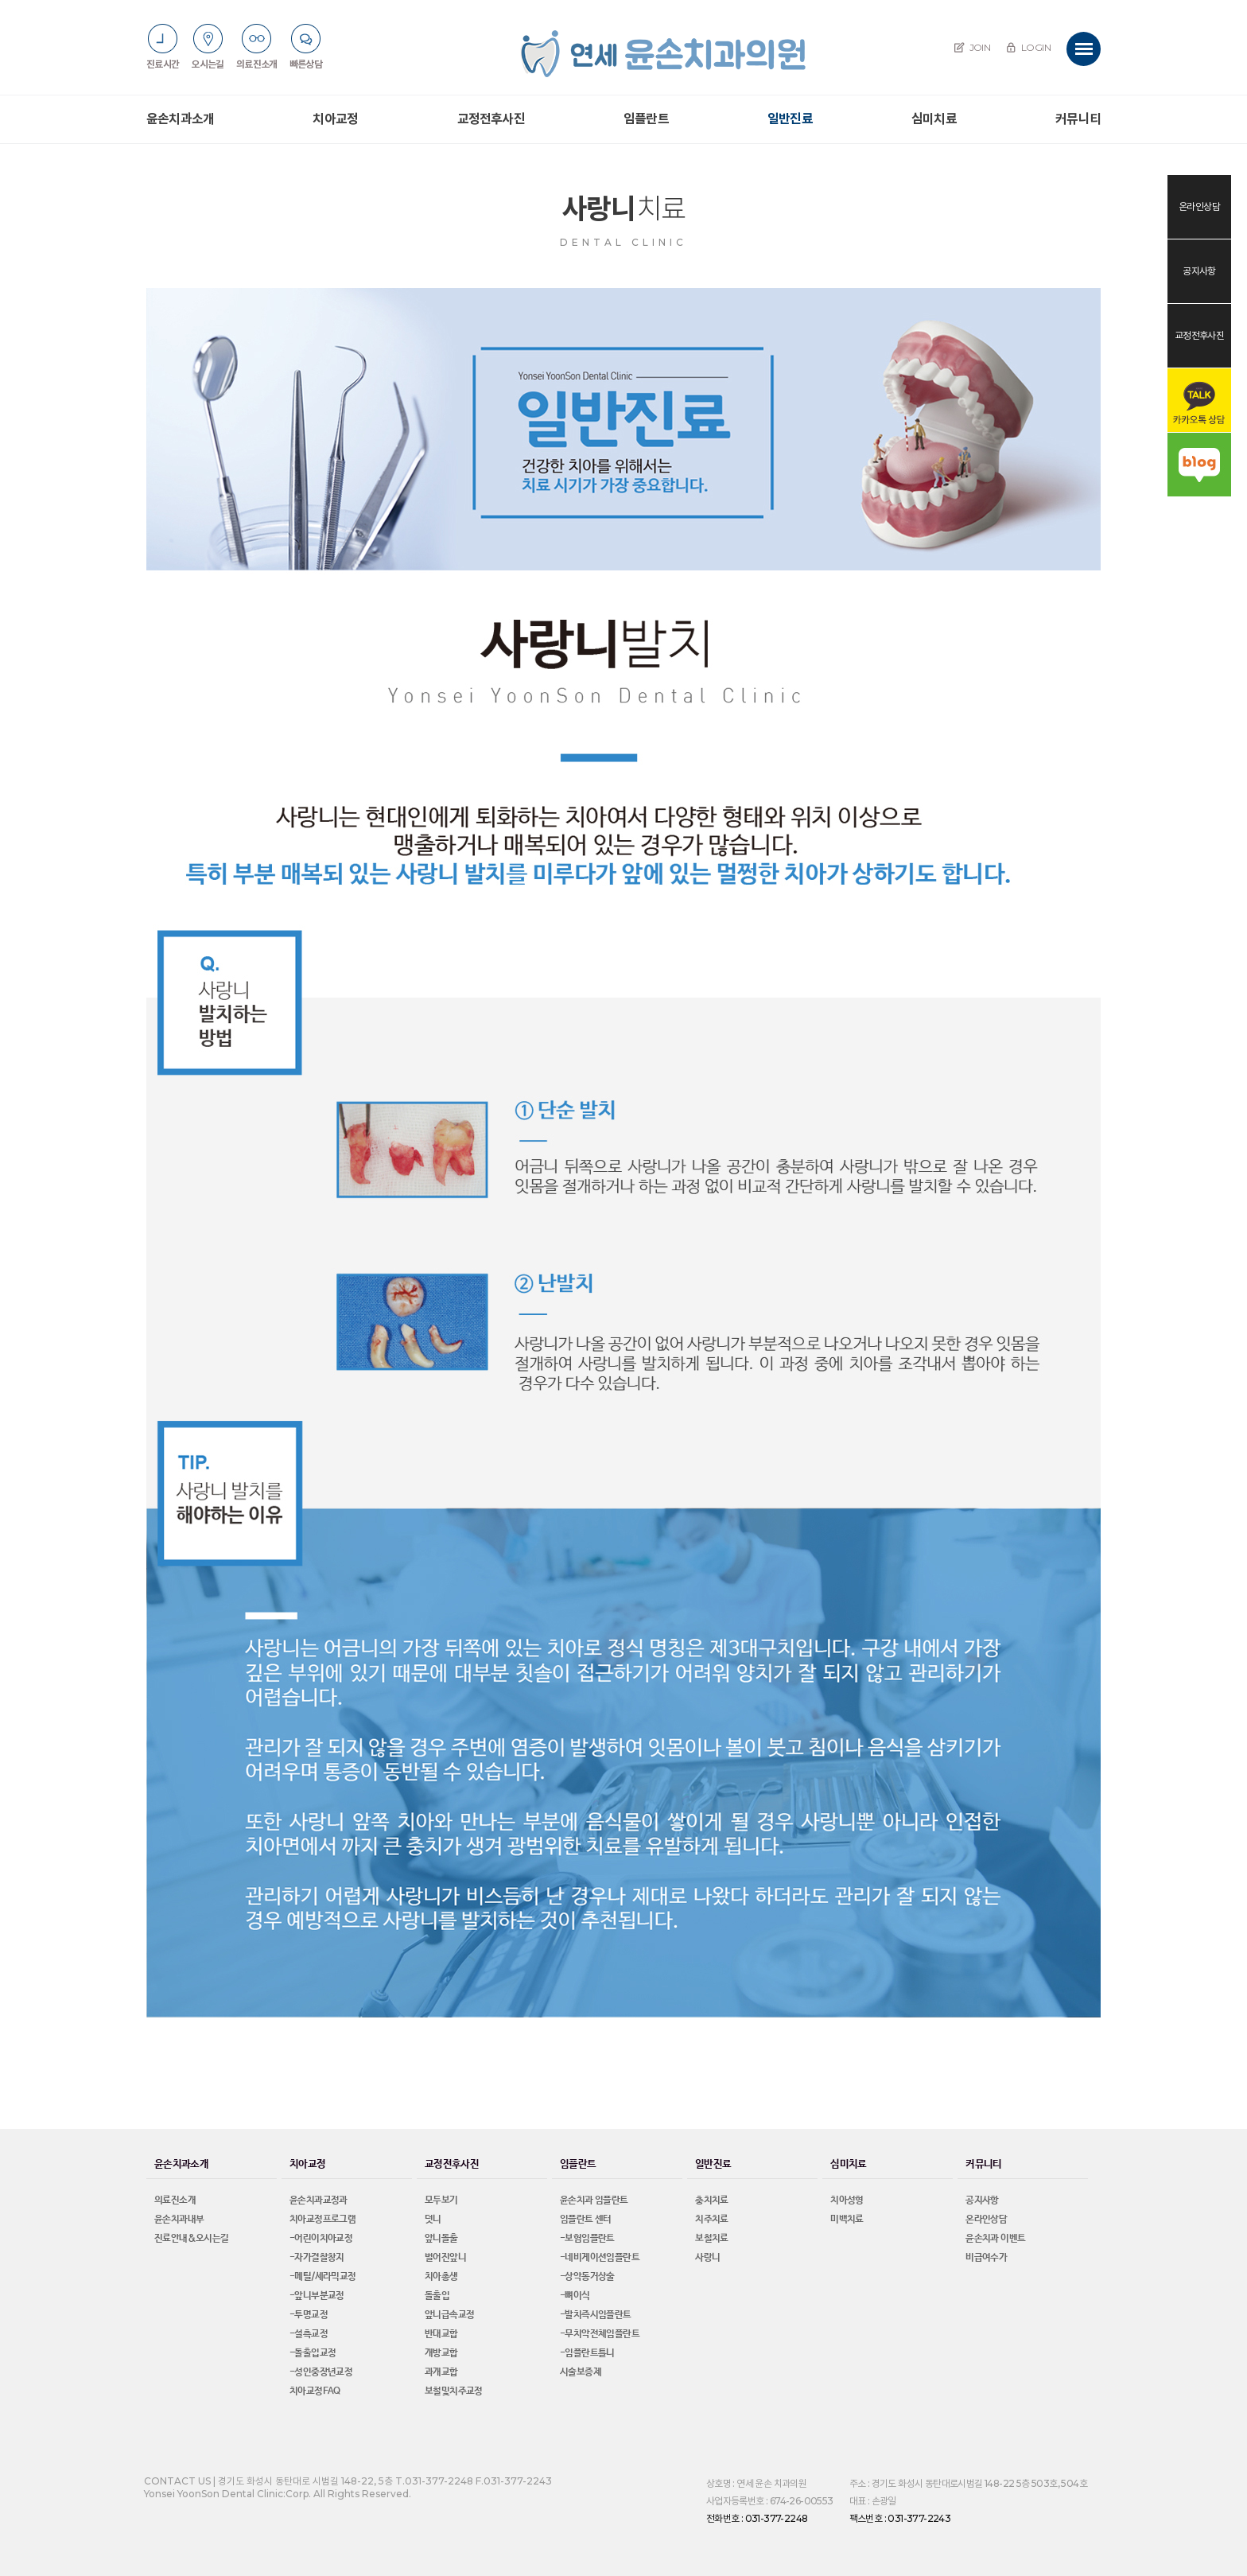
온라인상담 (986, 2219)
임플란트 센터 (586, 2219)
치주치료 (711, 2219)
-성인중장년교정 (320, 2372)
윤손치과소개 (180, 118)
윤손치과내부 (179, 2219)
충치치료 (711, 2200)
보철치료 (711, 2238)
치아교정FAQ (314, 2391)
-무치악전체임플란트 (599, 2334)
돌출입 (437, 2296)
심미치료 (934, 118)
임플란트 (646, 118)
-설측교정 (308, 2334)
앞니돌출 (441, 2238)
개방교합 (441, 2353)
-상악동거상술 (587, 2276)
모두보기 (441, 2200)
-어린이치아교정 (320, 2238)
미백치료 (847, 2219)
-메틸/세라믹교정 (322, 2276)
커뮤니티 (1078, 118)
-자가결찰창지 (316, 2257)
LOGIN (1028, 47)
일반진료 (790, 118)
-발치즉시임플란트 (595, 2315)
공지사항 (982, 2200)
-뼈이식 (575, 2296)
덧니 (433, 2219)
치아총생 (441, 2276)
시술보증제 (580, 2372)
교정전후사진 (491, 118)
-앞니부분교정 (316, 2296)
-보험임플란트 (587, 2238)
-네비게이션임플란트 (599, 2257)
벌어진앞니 (445, 2257)
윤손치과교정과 (318, 2200)
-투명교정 (308, 2315)
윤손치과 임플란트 (594, 2200)
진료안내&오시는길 (191, 2238)
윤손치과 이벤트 (995, 2238)
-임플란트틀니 (587, 2353)
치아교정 (335, 118)
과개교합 (441, 2372)
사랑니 (707, 2257)
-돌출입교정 (312, 2353)
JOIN (972, 47)
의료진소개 (175, 2200)
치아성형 (847, 2200)
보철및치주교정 (454, 2391)
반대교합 (441, 2334)
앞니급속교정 (449, 2315)
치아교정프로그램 (322, 2219)
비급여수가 (986, 2257)
